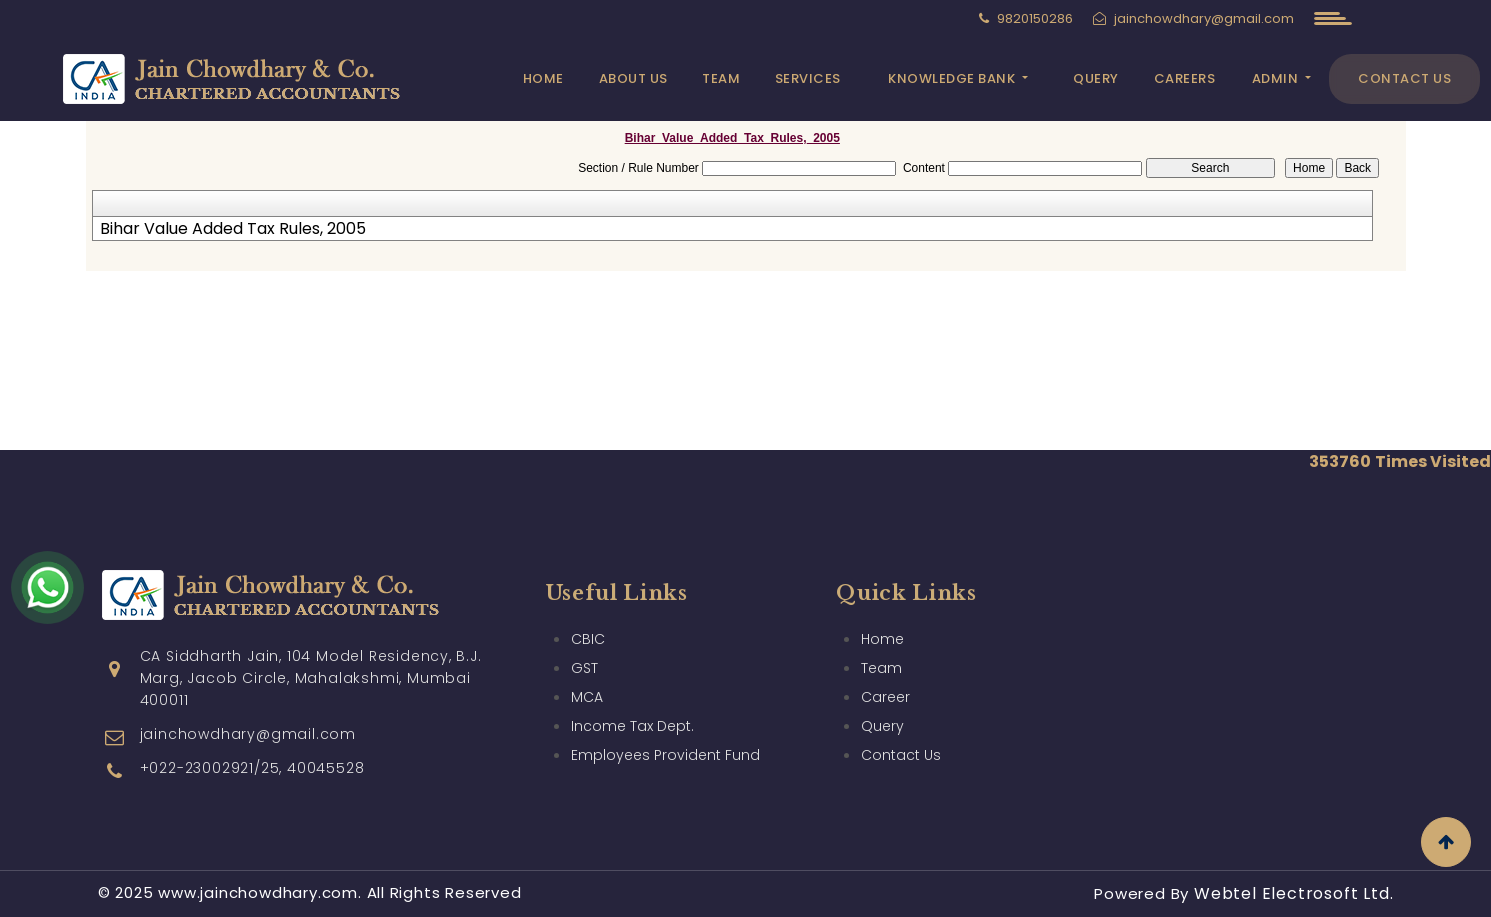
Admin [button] (1277, 78)
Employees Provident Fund (665, 755)
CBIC (588, 639)
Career (885, 697)
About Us (633, 78)
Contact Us (1404, 78)
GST (584, 668)
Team (721, 78)
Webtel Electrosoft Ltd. (1293, 893)
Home (543, 78)
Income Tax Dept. (632, 726)
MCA (587, 697)
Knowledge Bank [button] (953, 78)
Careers (1185, 78)
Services (808, 78)
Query (1096, 78)
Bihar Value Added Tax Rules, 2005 (233, 229)
